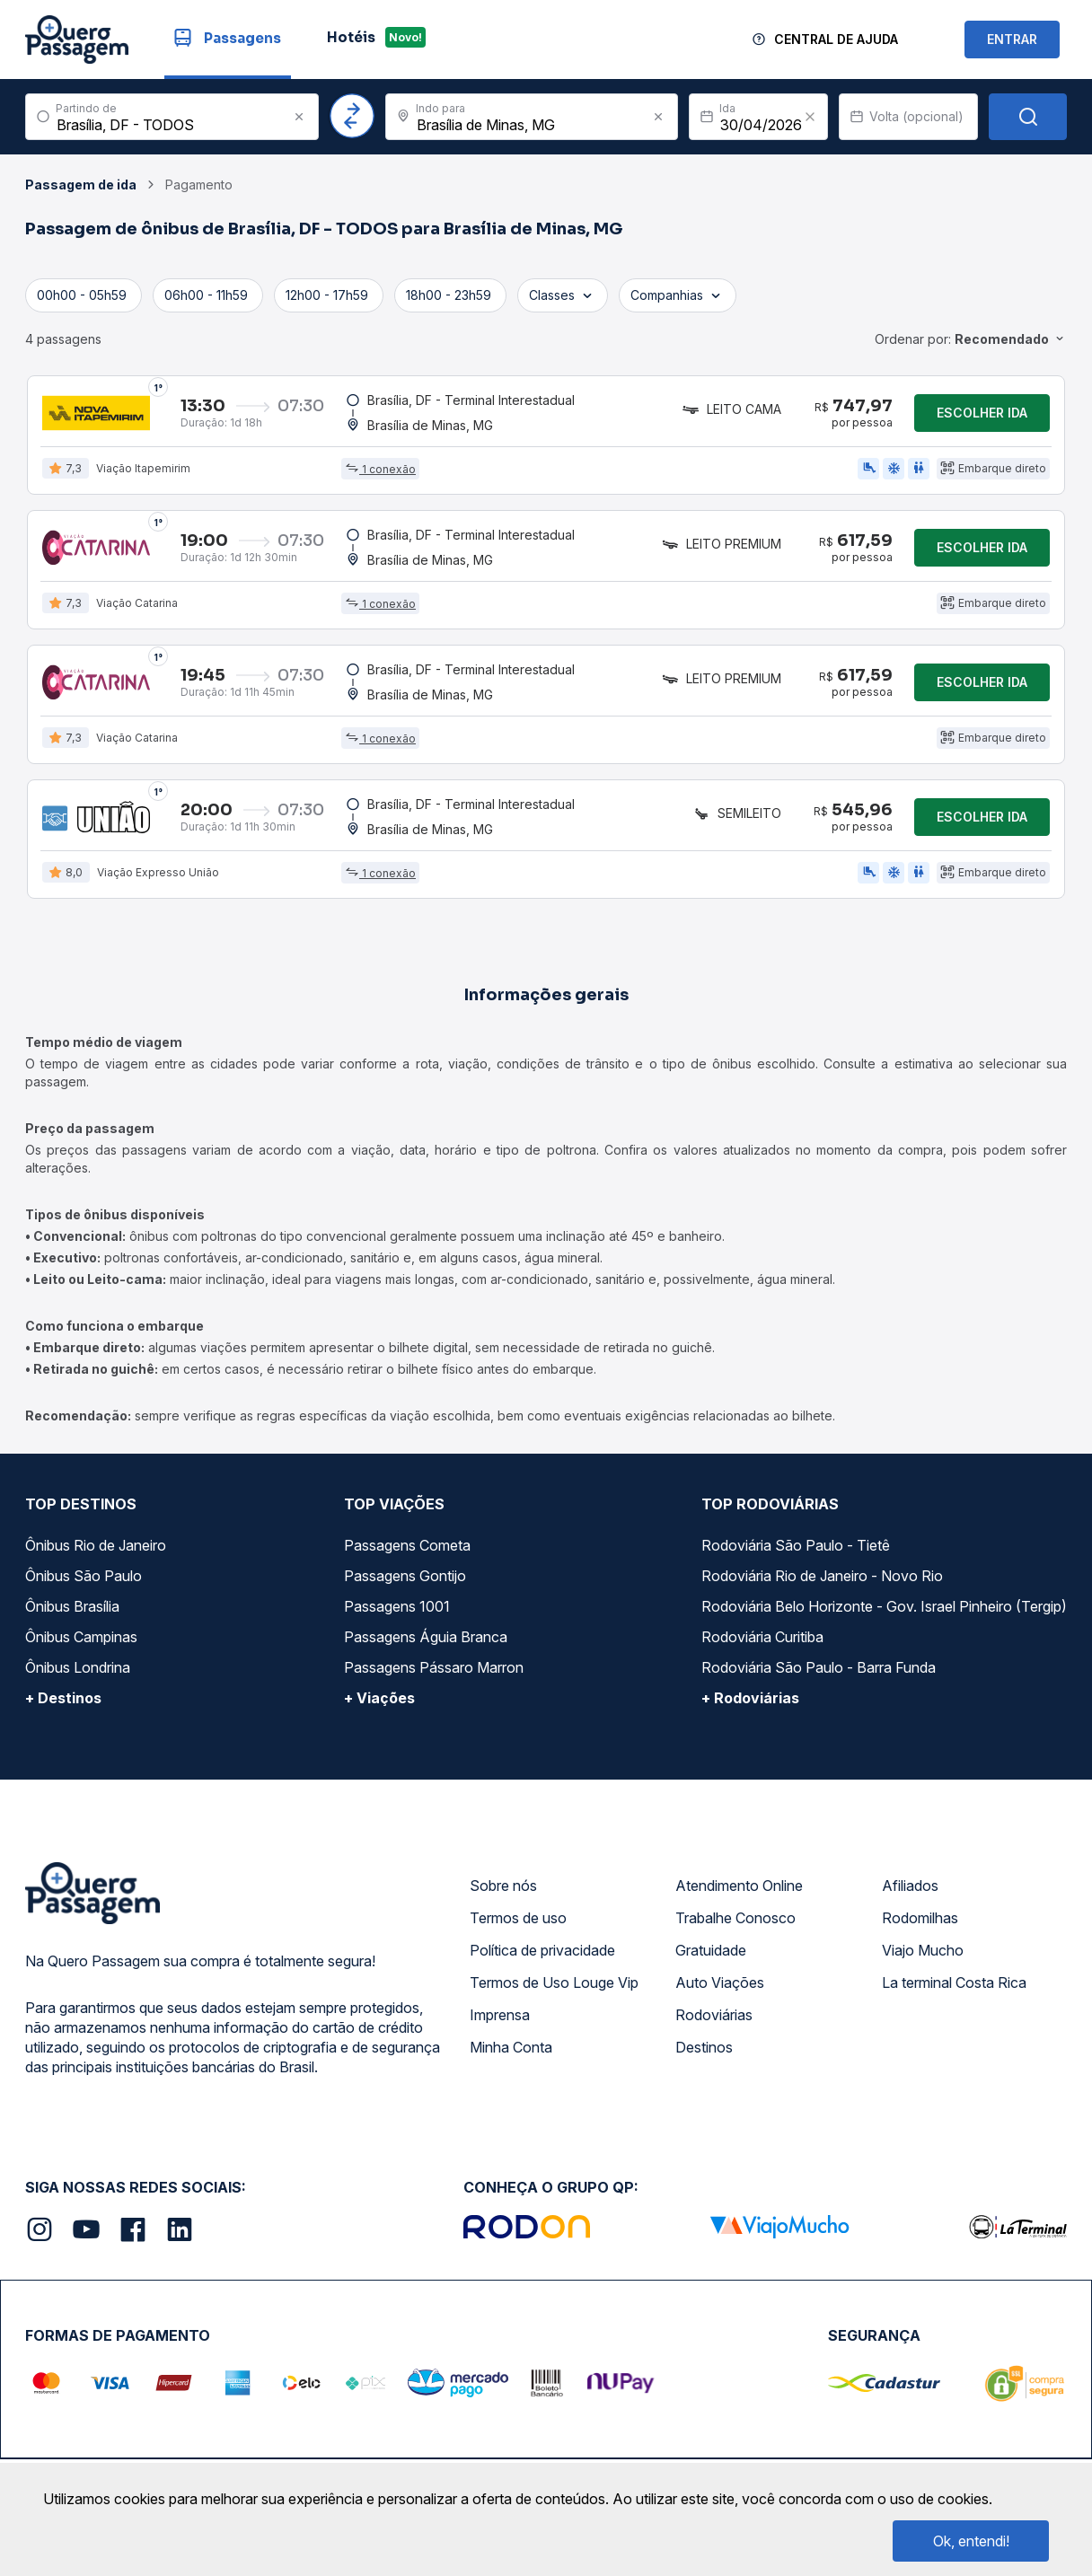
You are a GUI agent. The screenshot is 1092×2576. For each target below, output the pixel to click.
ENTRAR (1012, 39)
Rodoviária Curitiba (762, 1637)
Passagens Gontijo (405, 1576)
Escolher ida (982, 412)
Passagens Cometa (407, 1545)
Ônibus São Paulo (83, 1576)
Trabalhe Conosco (735, 1918)
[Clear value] (810, 116)
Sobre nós (503, 1886)
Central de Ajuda (836, 39)
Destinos (704, 2047)
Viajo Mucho (923, 1950)
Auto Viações (719, 1982)
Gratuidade (710, 1950)
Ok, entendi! (971, 2541)
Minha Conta (511, 2047)
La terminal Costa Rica (954, 1982)
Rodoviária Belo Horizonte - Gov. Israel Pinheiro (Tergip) (884, 1606)
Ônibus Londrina (77, 1667)
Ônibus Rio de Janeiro (95, 1545)
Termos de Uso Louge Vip (554, 1982)
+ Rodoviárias (750, 1698)
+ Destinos (63, 1698)
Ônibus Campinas (81, 1637)
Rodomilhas (920, 1918)
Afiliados (910, 1886)
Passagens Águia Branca (425, 1637)
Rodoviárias (714, 2015)
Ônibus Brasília (72, 1606)
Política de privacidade (542, 1950)
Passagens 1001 (397, 1606)
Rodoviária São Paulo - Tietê (795, 1545)
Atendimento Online (739, 1886)
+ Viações (379, 1698)
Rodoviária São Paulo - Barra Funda (818, 1667)
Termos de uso (518, 1918)
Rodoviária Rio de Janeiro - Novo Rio (822, 1576)
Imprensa (500, 2015)
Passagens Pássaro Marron (434, 1667)
